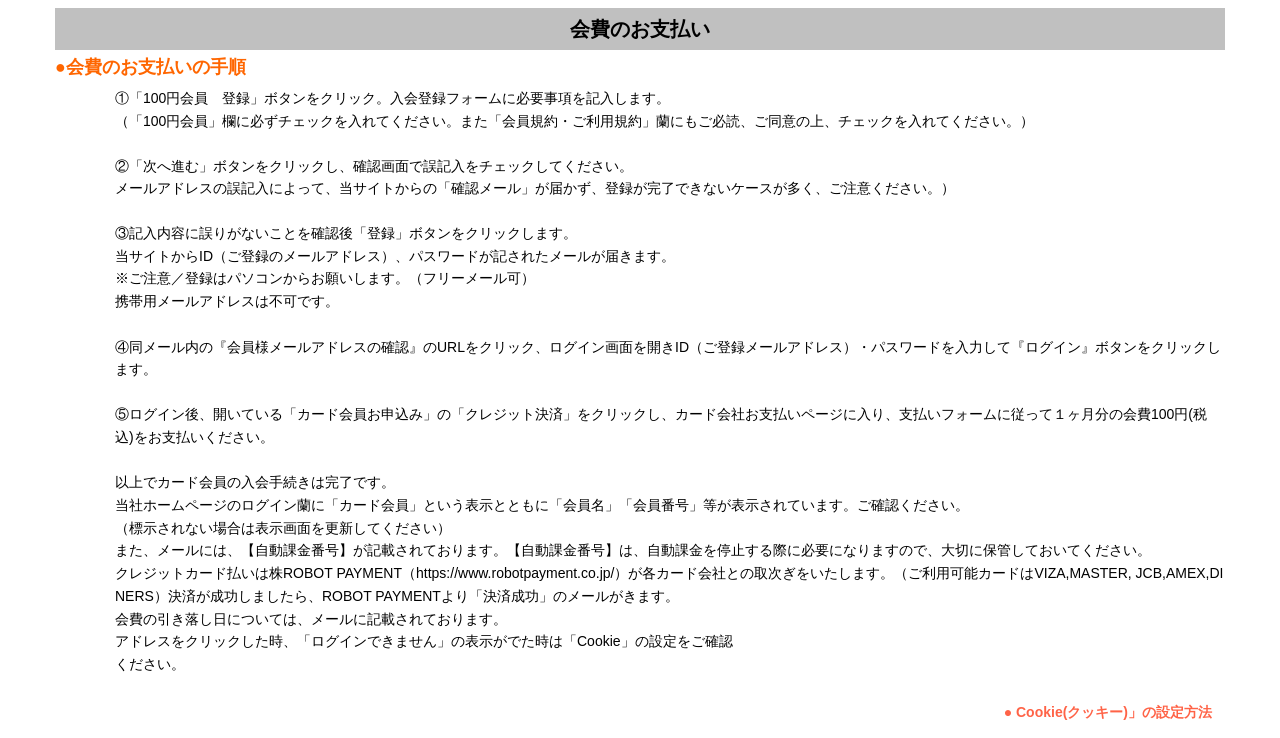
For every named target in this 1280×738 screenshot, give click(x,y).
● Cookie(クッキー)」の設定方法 (1108, 712)
